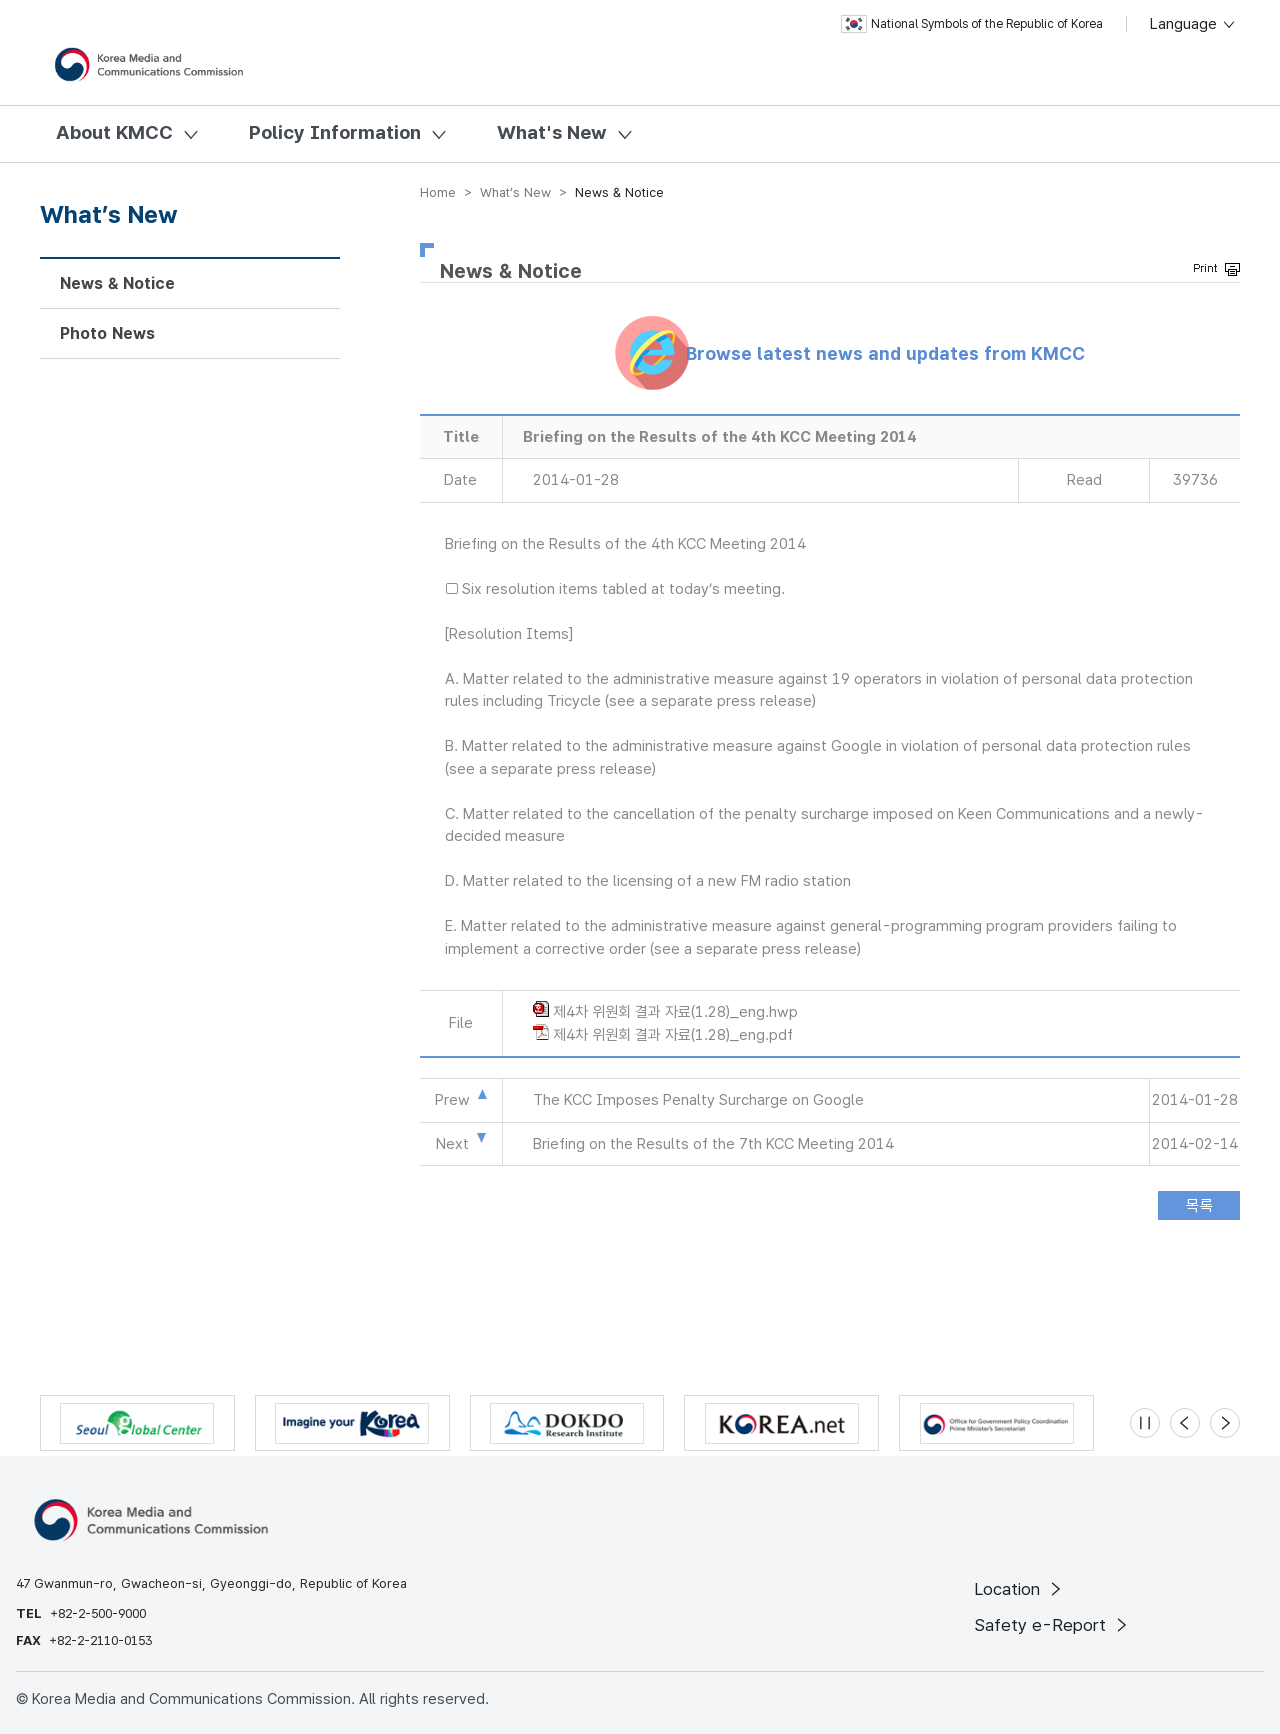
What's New (552, 132)
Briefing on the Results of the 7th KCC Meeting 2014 (713, 1144)
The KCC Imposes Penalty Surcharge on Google (698, 1100)
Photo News (107, 333)
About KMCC (114, 132)
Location (1019, 1589)
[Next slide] (1225, 1423)
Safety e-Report (1052, 1625)
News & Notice (117, 283)
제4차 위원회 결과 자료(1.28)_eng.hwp (675, 1012)
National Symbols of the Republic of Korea (972, 24)
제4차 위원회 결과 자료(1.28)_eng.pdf (673, 1035)
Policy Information (335, 132)
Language (1193, 24)
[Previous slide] (1185, 1423)
